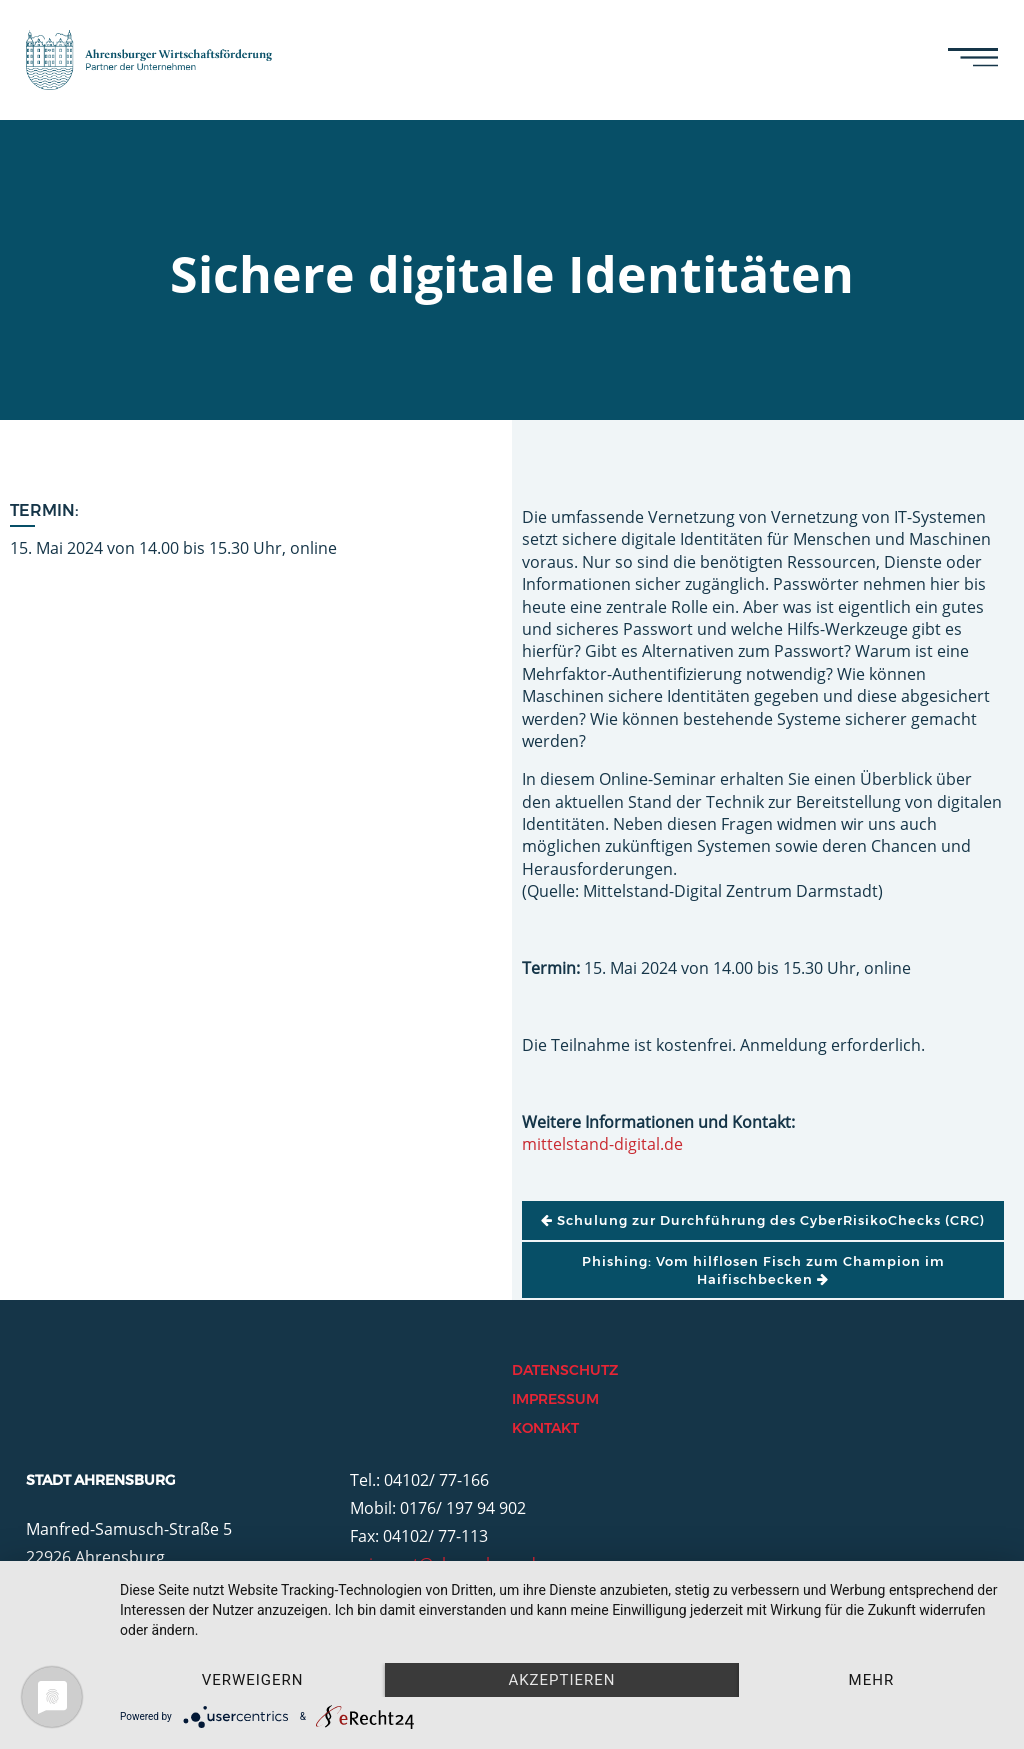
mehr (872, 1680)
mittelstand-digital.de (602, 1144)
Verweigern (253, 1680)
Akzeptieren (561, 1680)
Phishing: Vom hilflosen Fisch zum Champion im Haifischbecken (763, 1270)
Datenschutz (565, 1370)
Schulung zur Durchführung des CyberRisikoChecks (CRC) (763, 1220)
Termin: (44, 510)
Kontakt (545, 1428)
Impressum (555, 1399)
